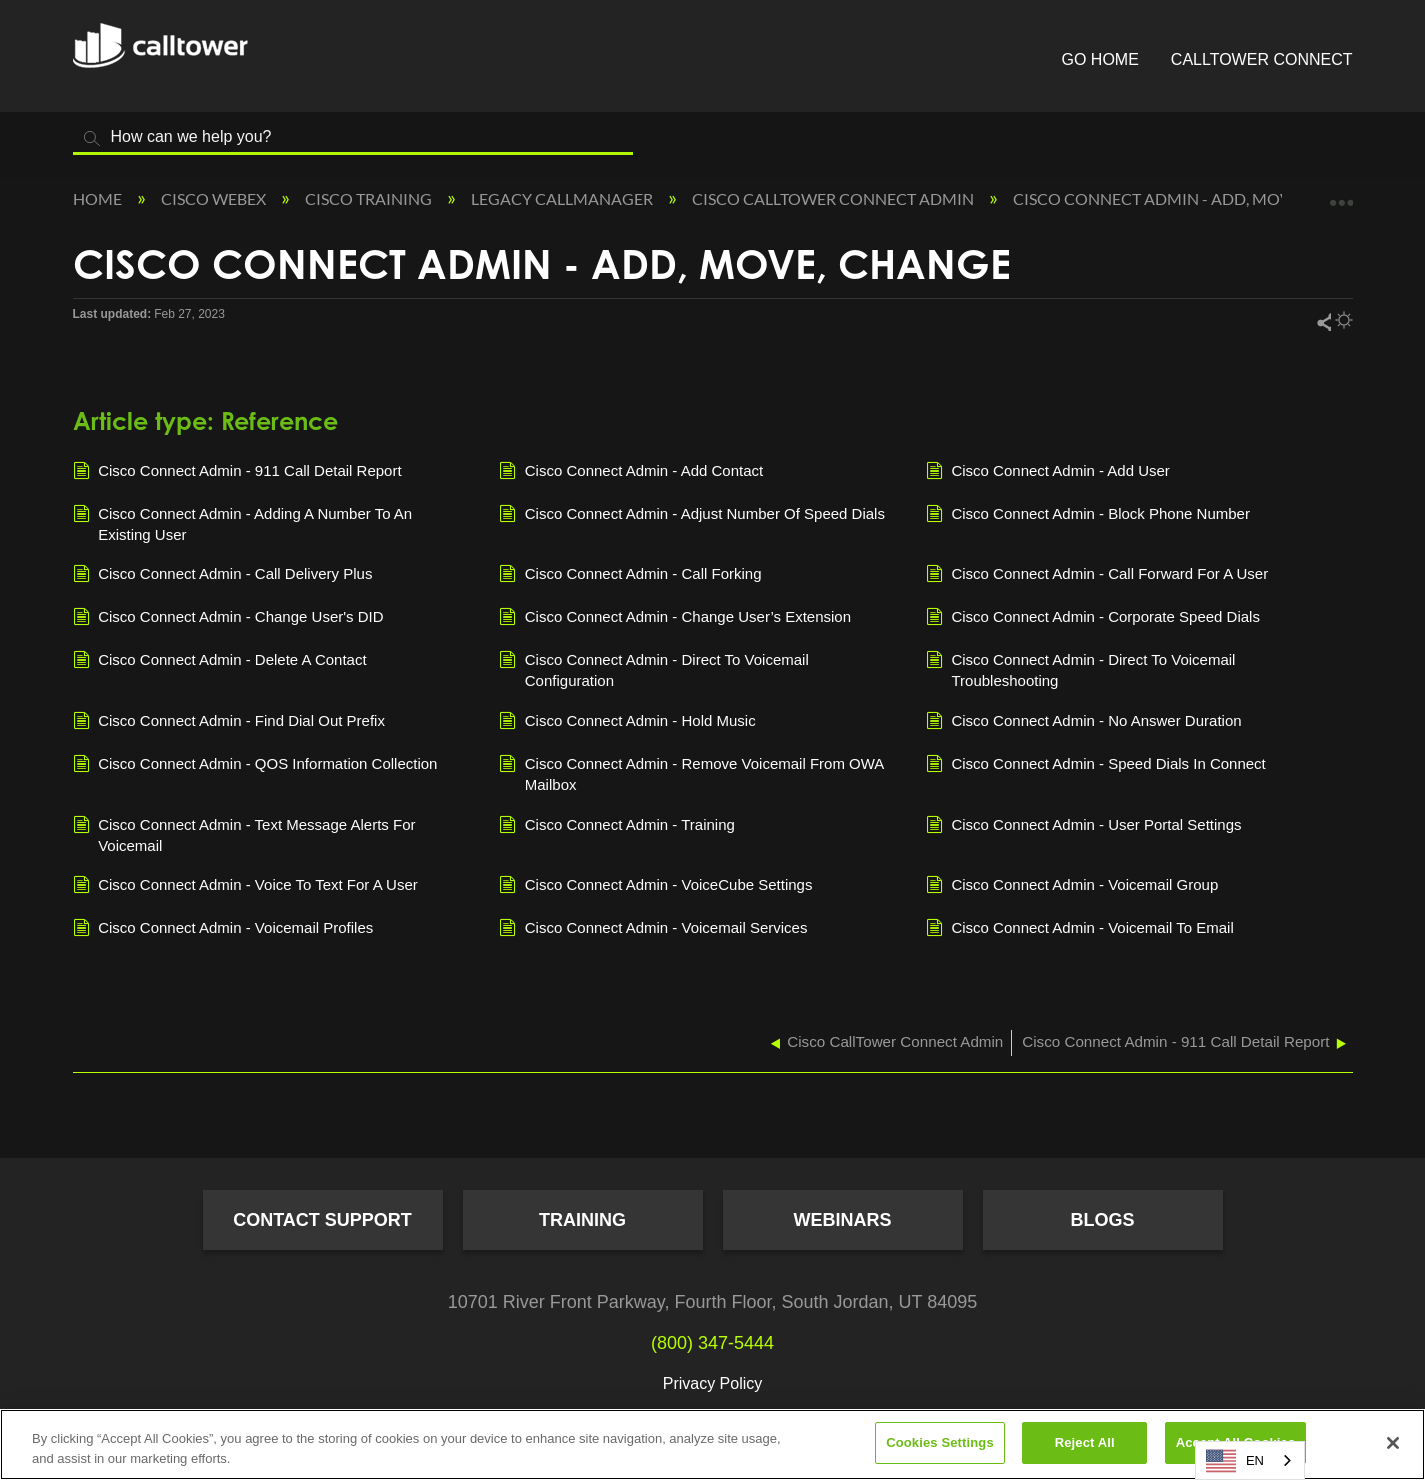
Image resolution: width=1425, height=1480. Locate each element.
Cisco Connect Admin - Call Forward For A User (1097, 575)
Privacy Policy (713, 1383)
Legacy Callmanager (563, 198)
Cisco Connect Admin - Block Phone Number (1088, 515)
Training (582, 1220)
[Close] (1393, 1443)
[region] (712, 1444)
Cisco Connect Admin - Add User (1048, 472)
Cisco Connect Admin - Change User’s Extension (675, 618)
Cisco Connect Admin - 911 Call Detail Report (237, 472)
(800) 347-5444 (712, 1343)
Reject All (1085, 1442)
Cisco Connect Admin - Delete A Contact (220, 661)
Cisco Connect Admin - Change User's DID (228, 618)
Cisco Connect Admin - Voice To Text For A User (245, 886)
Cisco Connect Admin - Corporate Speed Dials (1093, 618)
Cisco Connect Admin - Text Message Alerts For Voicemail (244, 834)
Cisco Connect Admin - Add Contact (631, 472)
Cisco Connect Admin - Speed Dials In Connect (1096, 765)
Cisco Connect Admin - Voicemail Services (653, 929)
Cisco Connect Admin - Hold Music (627, 722)
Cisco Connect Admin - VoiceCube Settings (655, 886)
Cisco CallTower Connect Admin (834, 198)
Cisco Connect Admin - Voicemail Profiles (223, 929)
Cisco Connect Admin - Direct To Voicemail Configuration (654, 669)
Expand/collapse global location (1341, 193)
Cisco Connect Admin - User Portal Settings (1084, 826)
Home (99, 198)
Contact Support (322, 1220)
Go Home (1100, 59)
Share (1323, 321)
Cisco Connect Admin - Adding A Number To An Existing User (243, 523)
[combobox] (1250, 1460)
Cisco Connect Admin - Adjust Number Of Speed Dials (692, 515)
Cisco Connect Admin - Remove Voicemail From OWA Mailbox (691, 773)
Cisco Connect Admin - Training (617, 826)
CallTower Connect (1262, 59)
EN (1235, 1461)
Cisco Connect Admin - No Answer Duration (1084, 722)
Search (93, 138)
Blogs (1102, 1220)
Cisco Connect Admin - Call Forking (630, 575)
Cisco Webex (215, 198)
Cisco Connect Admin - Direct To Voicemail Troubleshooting (1081, 669)
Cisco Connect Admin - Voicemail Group (1072, 886)
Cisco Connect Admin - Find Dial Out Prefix (229, 722)
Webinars (843, 1220)
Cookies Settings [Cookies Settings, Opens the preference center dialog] (940, 1442)
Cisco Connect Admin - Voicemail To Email (1080, 929)
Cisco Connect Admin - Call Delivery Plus (223, 575)
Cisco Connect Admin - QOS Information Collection (255, 765)
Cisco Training (370, 198)
